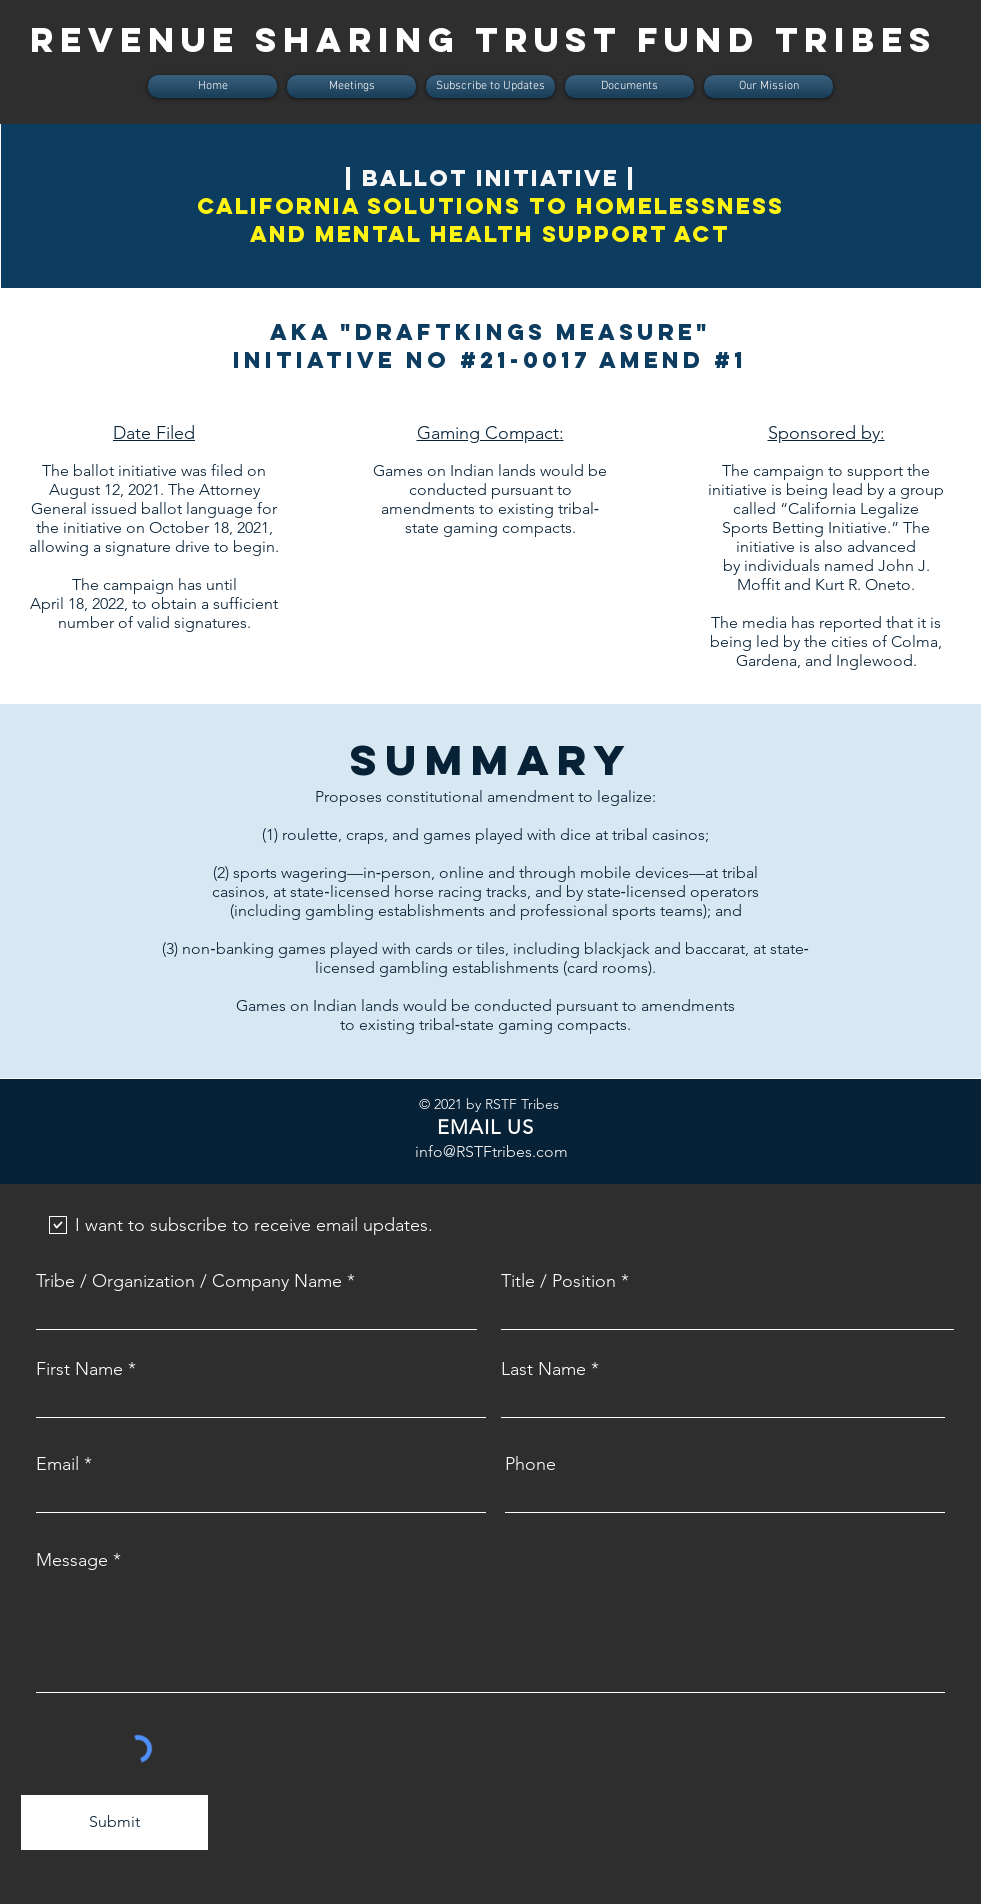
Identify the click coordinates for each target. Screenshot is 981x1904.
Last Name (543, 1369)
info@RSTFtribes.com (491, 1151)
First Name (79, 1369)
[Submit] (114, 1822)
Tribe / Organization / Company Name (189, 1281)
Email (57, 1464)
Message (72, 1560)
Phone (530, 1464)
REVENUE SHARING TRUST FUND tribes (483, 39)
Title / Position (558, 1281)
